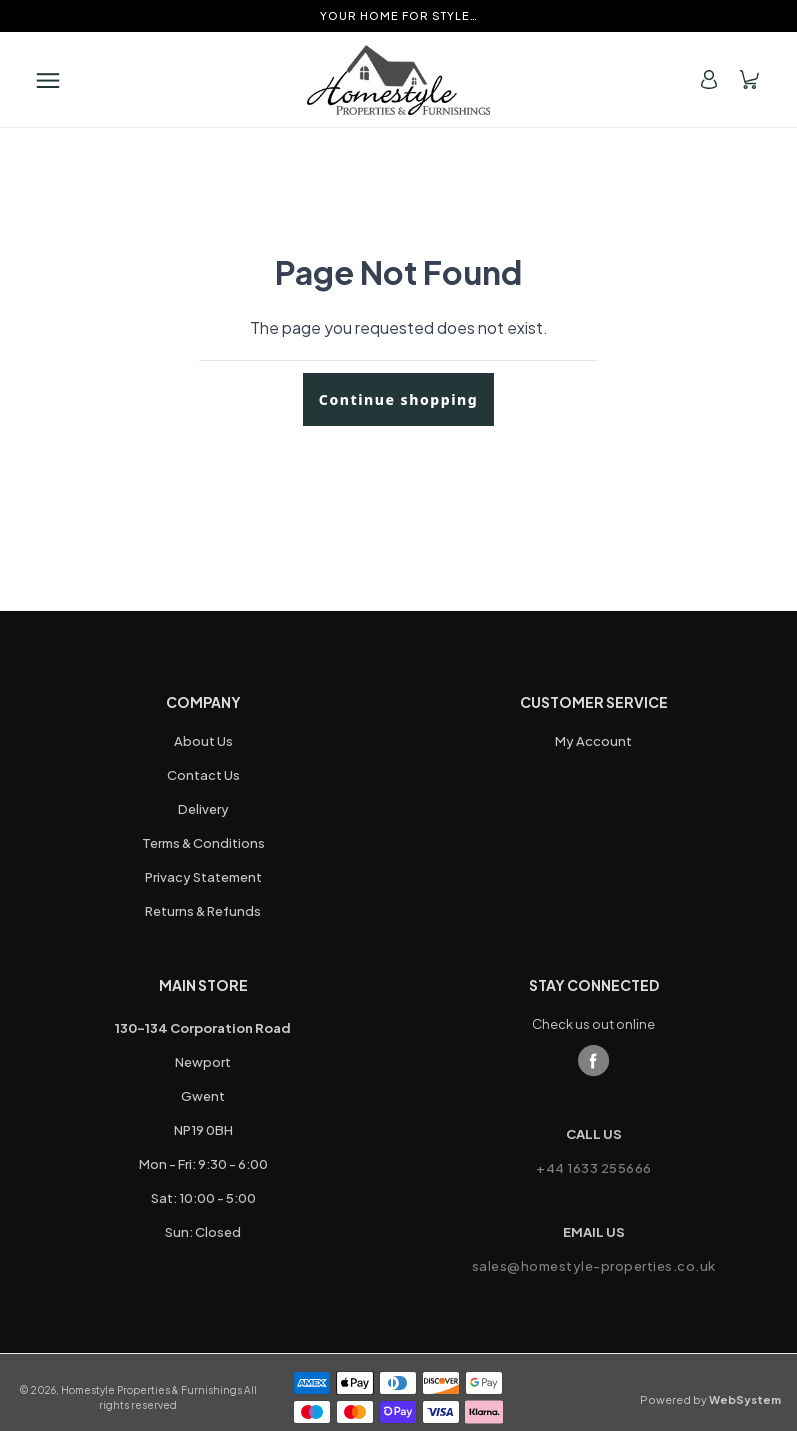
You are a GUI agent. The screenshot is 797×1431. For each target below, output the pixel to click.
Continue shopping (398, 399)
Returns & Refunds (203, 911)
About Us (203, 741)
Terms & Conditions (203, 843)
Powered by (710, 1399)
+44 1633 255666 (594, 1168)
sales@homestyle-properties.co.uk (594, 1266)
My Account (593, 741)
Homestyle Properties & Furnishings (151, 1390)
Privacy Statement (203, 877)
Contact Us (203, 775)
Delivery (203, 809)
